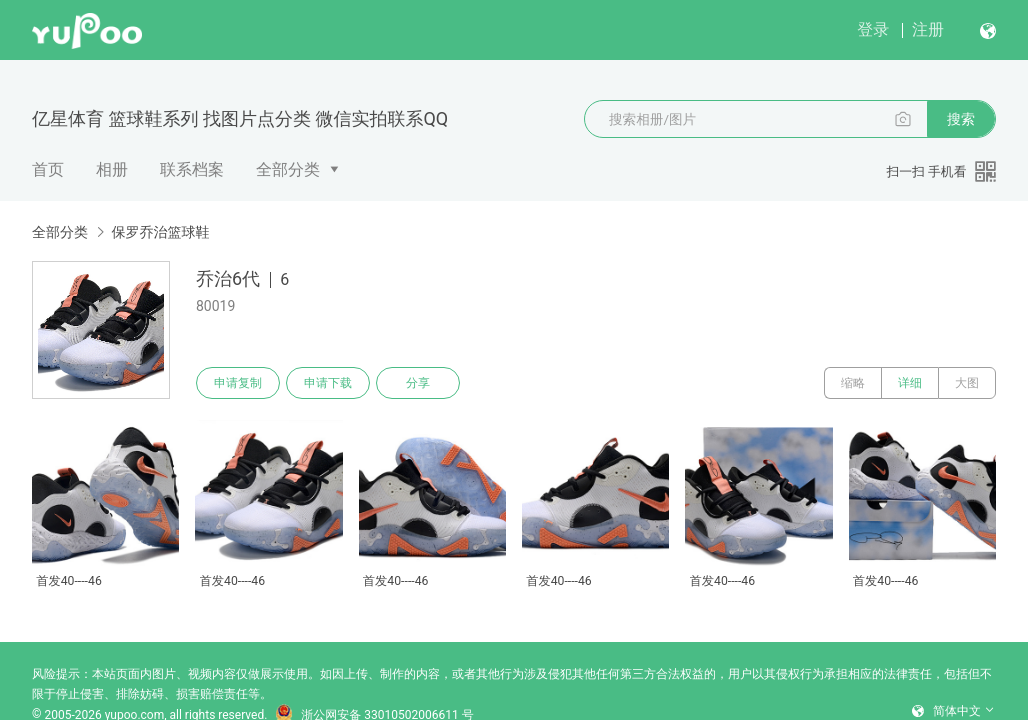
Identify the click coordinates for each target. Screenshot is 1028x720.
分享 (418, 383)
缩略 (853, 383)
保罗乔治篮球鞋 (160, 232)
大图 (967, 383)
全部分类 (288, 169)
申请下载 (328, 383)
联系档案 (192, 169)
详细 (910, 383)
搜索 (961, 119)
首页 (48, 169)
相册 (112, 169)
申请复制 (238, 383)
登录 (873, 29)
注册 (928, 29)
